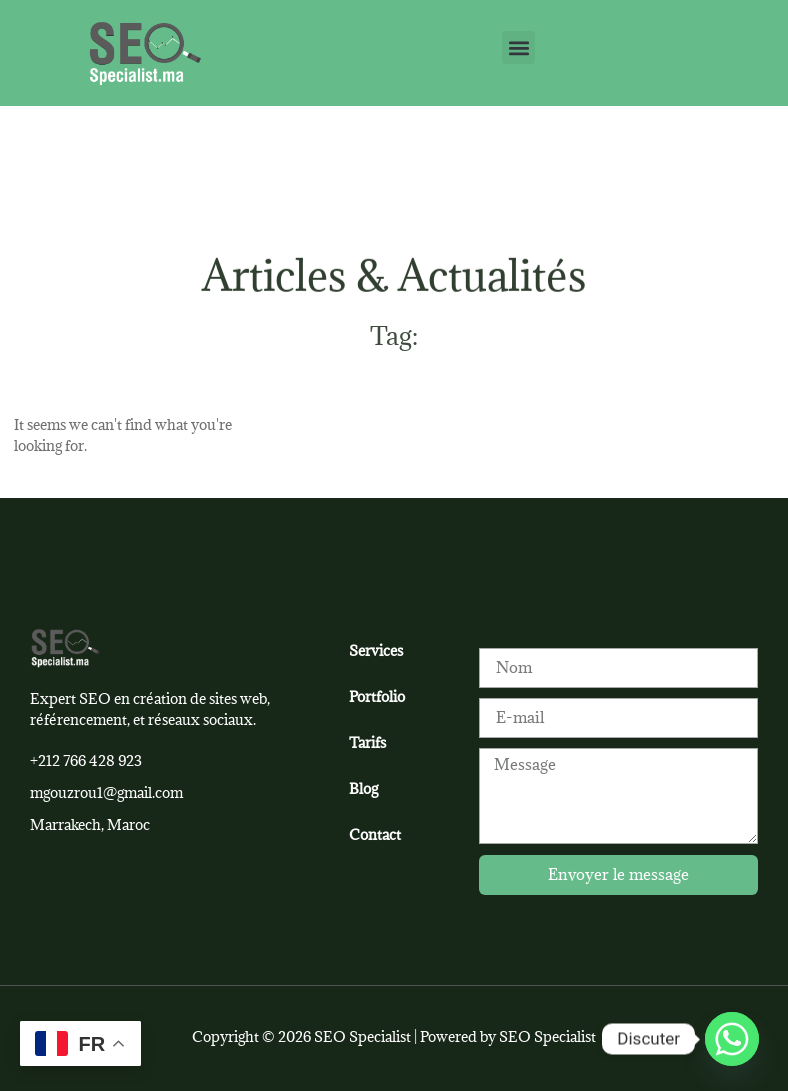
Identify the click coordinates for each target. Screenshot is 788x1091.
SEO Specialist (547, 1036)
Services (376, 650)
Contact (375, 834)
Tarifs (367, 742)
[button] (518, 47)
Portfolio (377, 696)
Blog (363, 788)
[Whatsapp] (732, 1039)
